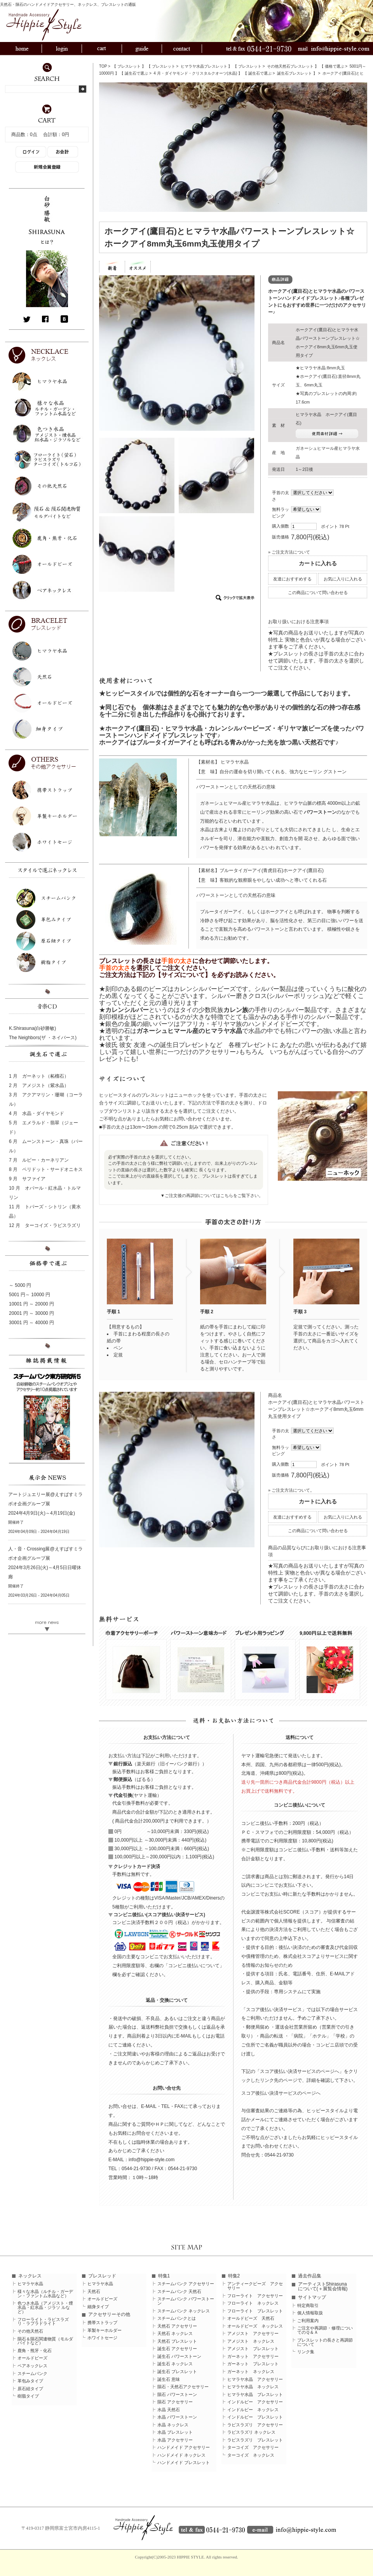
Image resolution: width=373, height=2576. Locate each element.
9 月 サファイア (27, 1178)
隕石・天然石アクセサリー (183, 2387)
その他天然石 (30, 2331)
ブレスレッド (102, 2276)
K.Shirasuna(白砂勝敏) (32, 1028)
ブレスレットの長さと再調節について (325, 2342)
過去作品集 (309, 2276)
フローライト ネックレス (253, 2303)
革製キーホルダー (104, 2330)
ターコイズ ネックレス (250, 2455)
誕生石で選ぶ (136, 73)
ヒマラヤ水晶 (30, 2284)
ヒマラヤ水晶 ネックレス (253, 2387)
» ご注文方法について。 (291, 1490)
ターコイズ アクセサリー (253, 2447)
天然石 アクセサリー (177, 2326)
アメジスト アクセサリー (253, 2333)
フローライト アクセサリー (255, 2296)
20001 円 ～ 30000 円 (31, 1313)
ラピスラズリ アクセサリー (255, 2425)
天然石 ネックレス (175, 2333)
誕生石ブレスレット (294, 73)
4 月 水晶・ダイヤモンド (36, 1113)
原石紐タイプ (30, 2389)
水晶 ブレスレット (175, 2432)
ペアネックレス (32, 2366)
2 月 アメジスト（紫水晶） (39, 1085)
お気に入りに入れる (343, 579)
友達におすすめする (292, 579)
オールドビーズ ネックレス (255, 2326)
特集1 (164, 2276)
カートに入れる (318, 563)
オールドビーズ (32, 2358)
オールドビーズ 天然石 (250, 2318)
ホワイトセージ (102, 2338)
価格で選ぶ (334, 66)
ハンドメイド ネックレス (181, 2455)
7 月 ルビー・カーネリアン (39, 1160)
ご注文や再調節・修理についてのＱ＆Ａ (325, 2330)
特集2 (234, 2276)
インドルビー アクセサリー (255, 2402)
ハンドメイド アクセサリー (183, 2447)
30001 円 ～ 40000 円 (31, 1322)
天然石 (93, 2291)
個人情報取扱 (310, 2313)
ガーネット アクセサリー (253, 2356)
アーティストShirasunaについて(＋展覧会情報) (323, 2286)
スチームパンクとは (176, 2318)
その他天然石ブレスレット (290, 66)
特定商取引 (308, 2305)
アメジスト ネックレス (250, 2341)
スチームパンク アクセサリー (185, 2284)
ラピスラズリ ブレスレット (255, 2440)
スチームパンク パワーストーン (185, 2301)
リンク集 (305, 2352)
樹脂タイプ (28, 2396)
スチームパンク (32, 2374)
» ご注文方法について (289, 552)
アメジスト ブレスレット (253, 2349)
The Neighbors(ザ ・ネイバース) (43, 1037)
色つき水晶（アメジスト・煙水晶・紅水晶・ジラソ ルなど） (45, 2307)
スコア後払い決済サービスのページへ (281, 2093)
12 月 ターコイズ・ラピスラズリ (45, 1225)
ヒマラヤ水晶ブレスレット (204, 66)
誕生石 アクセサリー (177, 2349)
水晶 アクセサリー (175, 2440)
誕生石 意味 (168, 2379)
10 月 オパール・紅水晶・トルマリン (45, 1192)
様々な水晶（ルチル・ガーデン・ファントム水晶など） (45, 2293)
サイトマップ (312, 2297)
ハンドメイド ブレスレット (183, 2463)
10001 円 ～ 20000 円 (31, 1304)
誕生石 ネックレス (175, 2364)
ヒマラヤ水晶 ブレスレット (255, 2394)
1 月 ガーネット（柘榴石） (39, 1076)
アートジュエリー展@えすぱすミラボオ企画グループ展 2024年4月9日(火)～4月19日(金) (45, 1504)
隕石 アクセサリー (175, 2402)
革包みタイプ (30, 2381)
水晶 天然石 (168, 2410)
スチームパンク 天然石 (179, 2291)
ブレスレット (129, 66)
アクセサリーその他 (109, 2314)
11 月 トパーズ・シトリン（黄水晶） (45, 1211)
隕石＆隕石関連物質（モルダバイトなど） (45, 2341)
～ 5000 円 (20, 1285)
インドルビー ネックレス (253, 2410)
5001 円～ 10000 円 (29, 1294)
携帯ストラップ (102, 2323)
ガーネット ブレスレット (253, 2364)
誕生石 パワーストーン (179, 2356)
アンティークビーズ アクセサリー (255, 2286)
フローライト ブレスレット (255, 2311)
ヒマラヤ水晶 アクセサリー (255, 2379)
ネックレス (30, 2276)
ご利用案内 (308, 2321)
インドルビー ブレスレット (255, 2417)
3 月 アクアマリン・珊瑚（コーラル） (46, 1099)
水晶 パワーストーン (177, 2417)
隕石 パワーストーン (177, 2394)
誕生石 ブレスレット (177, 2372)
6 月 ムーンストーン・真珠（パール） (46, 1146)
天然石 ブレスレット (177, 2341)
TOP (103, 66)
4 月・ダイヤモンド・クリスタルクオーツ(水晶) (195, 73)
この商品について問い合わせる (318, 592)
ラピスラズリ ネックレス (251, 2432)
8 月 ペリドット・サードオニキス (46, 1169)
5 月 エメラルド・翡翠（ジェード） (43, 1127)
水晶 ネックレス (172, 2425)
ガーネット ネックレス (250, 2372)
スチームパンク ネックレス (183, 2311)
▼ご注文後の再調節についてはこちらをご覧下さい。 (211, 1195)
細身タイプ (98, 2307)
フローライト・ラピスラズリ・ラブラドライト (43, 2321)
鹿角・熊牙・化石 (34, 2351)
